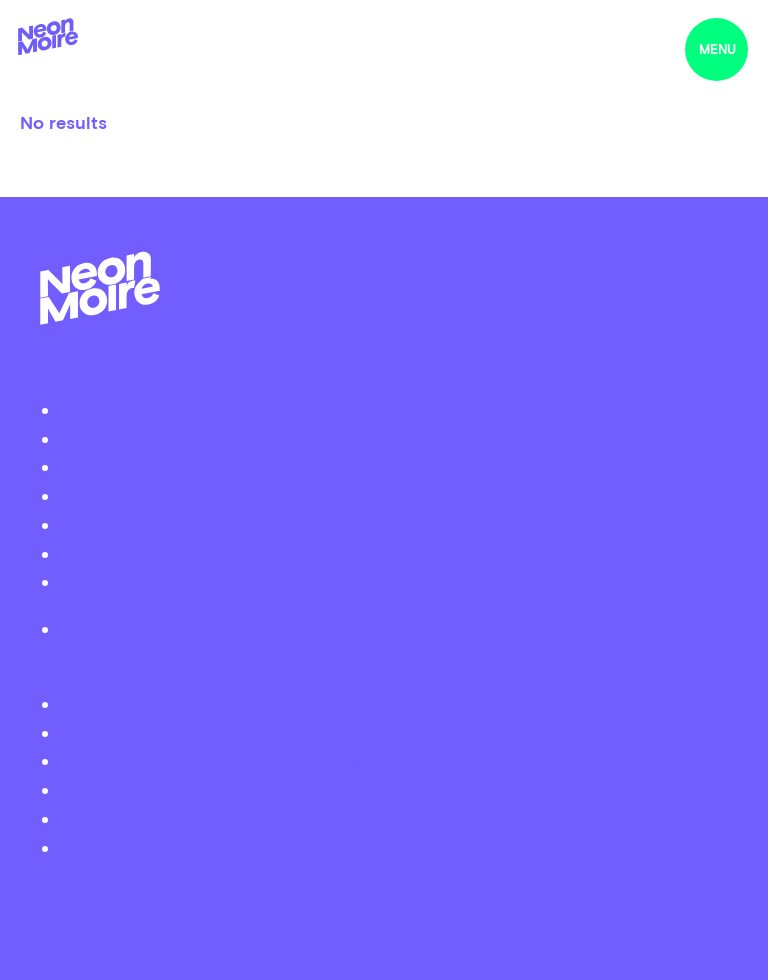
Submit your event (394, 466)
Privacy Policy (393, 628)
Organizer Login (394, 495)
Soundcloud (394, 789)
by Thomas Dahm (384, 894)
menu (717, 49)
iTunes (393, 818)
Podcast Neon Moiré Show (394, 438)
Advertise (394, 524)
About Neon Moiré (393, 409)
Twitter (393, 703)
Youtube (394, 847)
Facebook (393, 732)
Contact (394, 553)
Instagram (393, 760)
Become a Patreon (394, 581)
